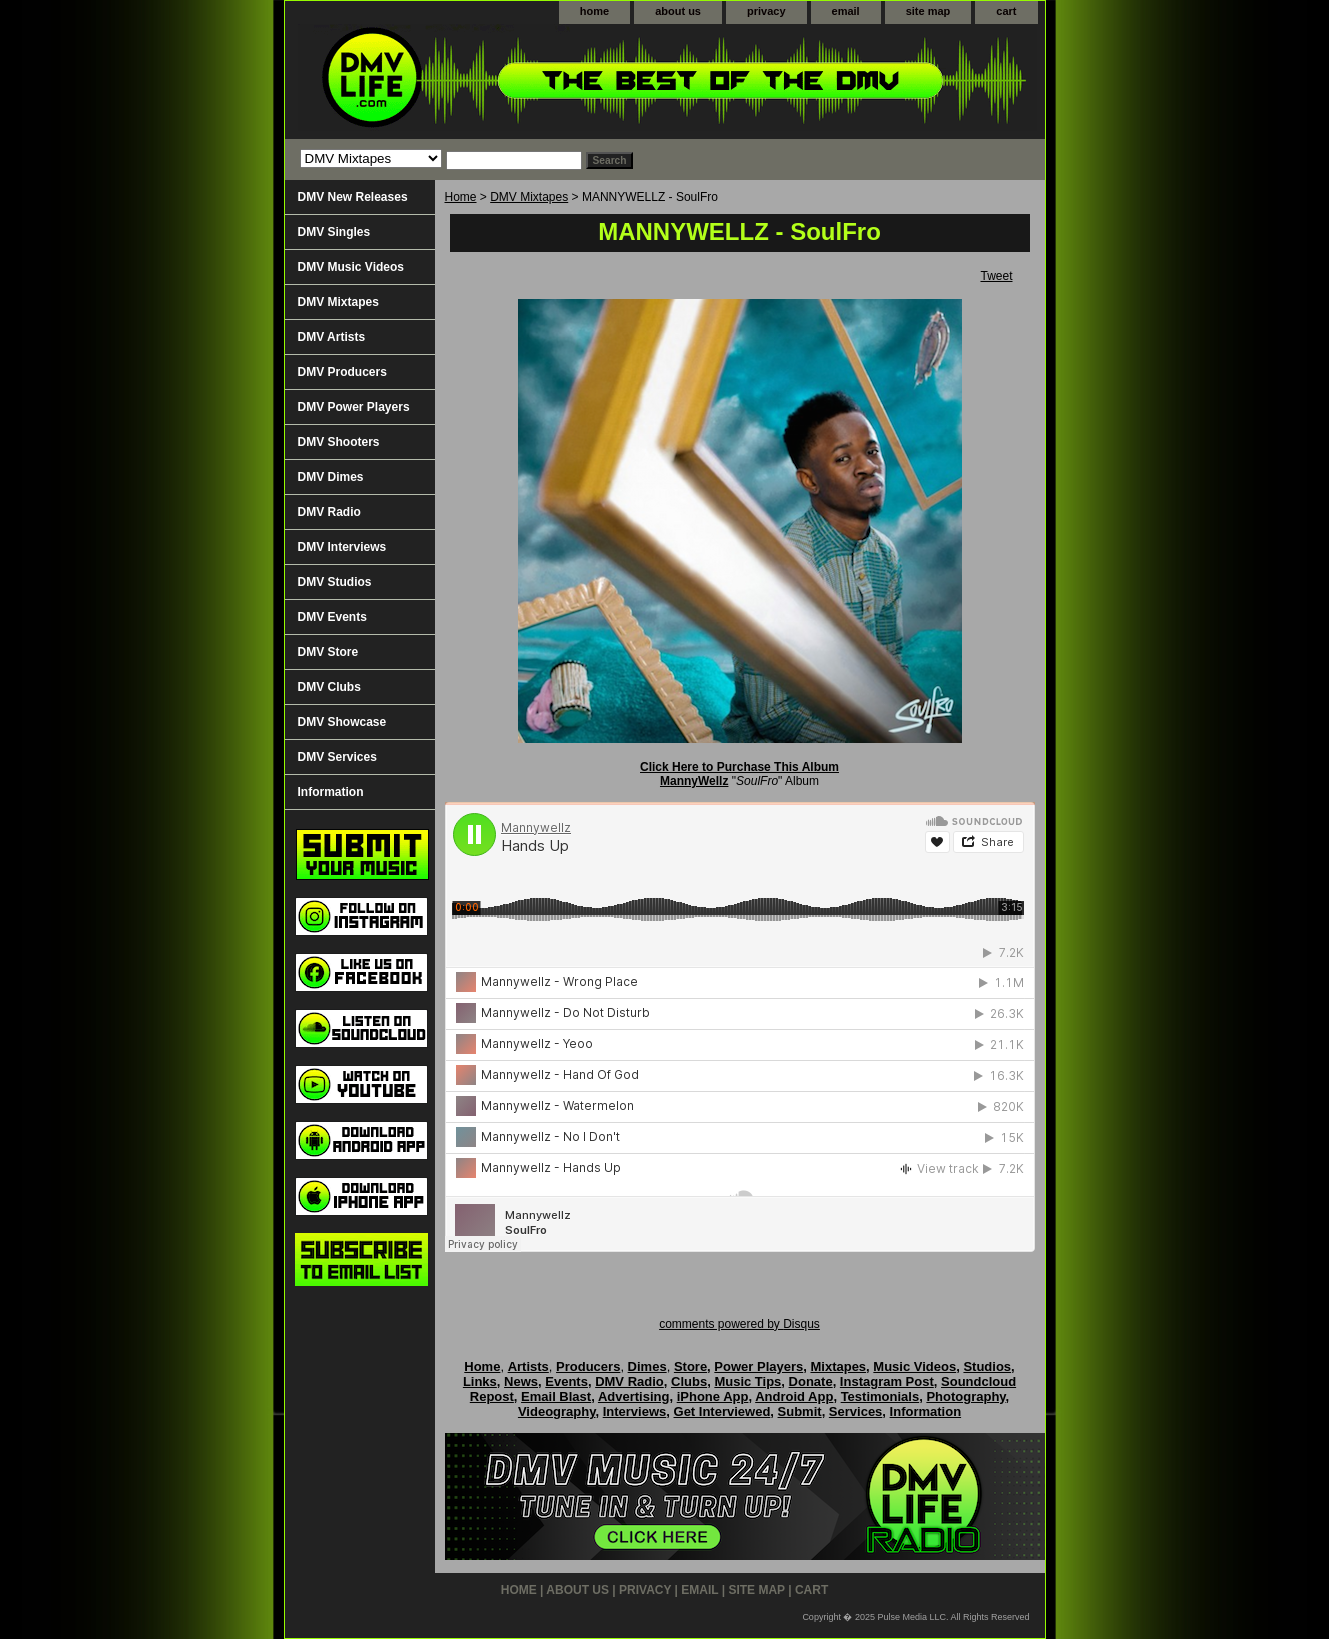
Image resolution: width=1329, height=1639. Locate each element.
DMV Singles (334, 232)
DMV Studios (335, 582)
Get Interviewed (722, 1411)
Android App (794, 1396)
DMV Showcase (342, 722)
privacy (766, 11)
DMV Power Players (354, 407)
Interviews (635, 1411)
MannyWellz (694, 781)
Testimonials (880, 1396)
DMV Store (328, 652)
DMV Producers (342, 372)
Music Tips (747, 1381)
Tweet (996, 276)
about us (678, 11)
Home (461, 197)
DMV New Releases (353, 197)
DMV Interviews (342, 547)
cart (1006, 11)
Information (331, 792)
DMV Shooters (339, 442)
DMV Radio (329, 512)
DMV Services (337, 757)
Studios (987, 1366)
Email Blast (556, 1396)
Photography (965, 1396)
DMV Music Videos (351, 267)
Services (856, 1411)
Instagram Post (887, 1381)
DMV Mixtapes (529, 197)
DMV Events (332, 617)
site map (928, 11)
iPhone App (713, 1396)
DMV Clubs (329, 687)
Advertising (634, 1396)
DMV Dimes (331, 477)
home (594, 11)
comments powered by (739, 1324)
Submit (800, 1411)
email (846, 11)
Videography (557, 1411)
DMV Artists (332, 337)
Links (480, 1381)
